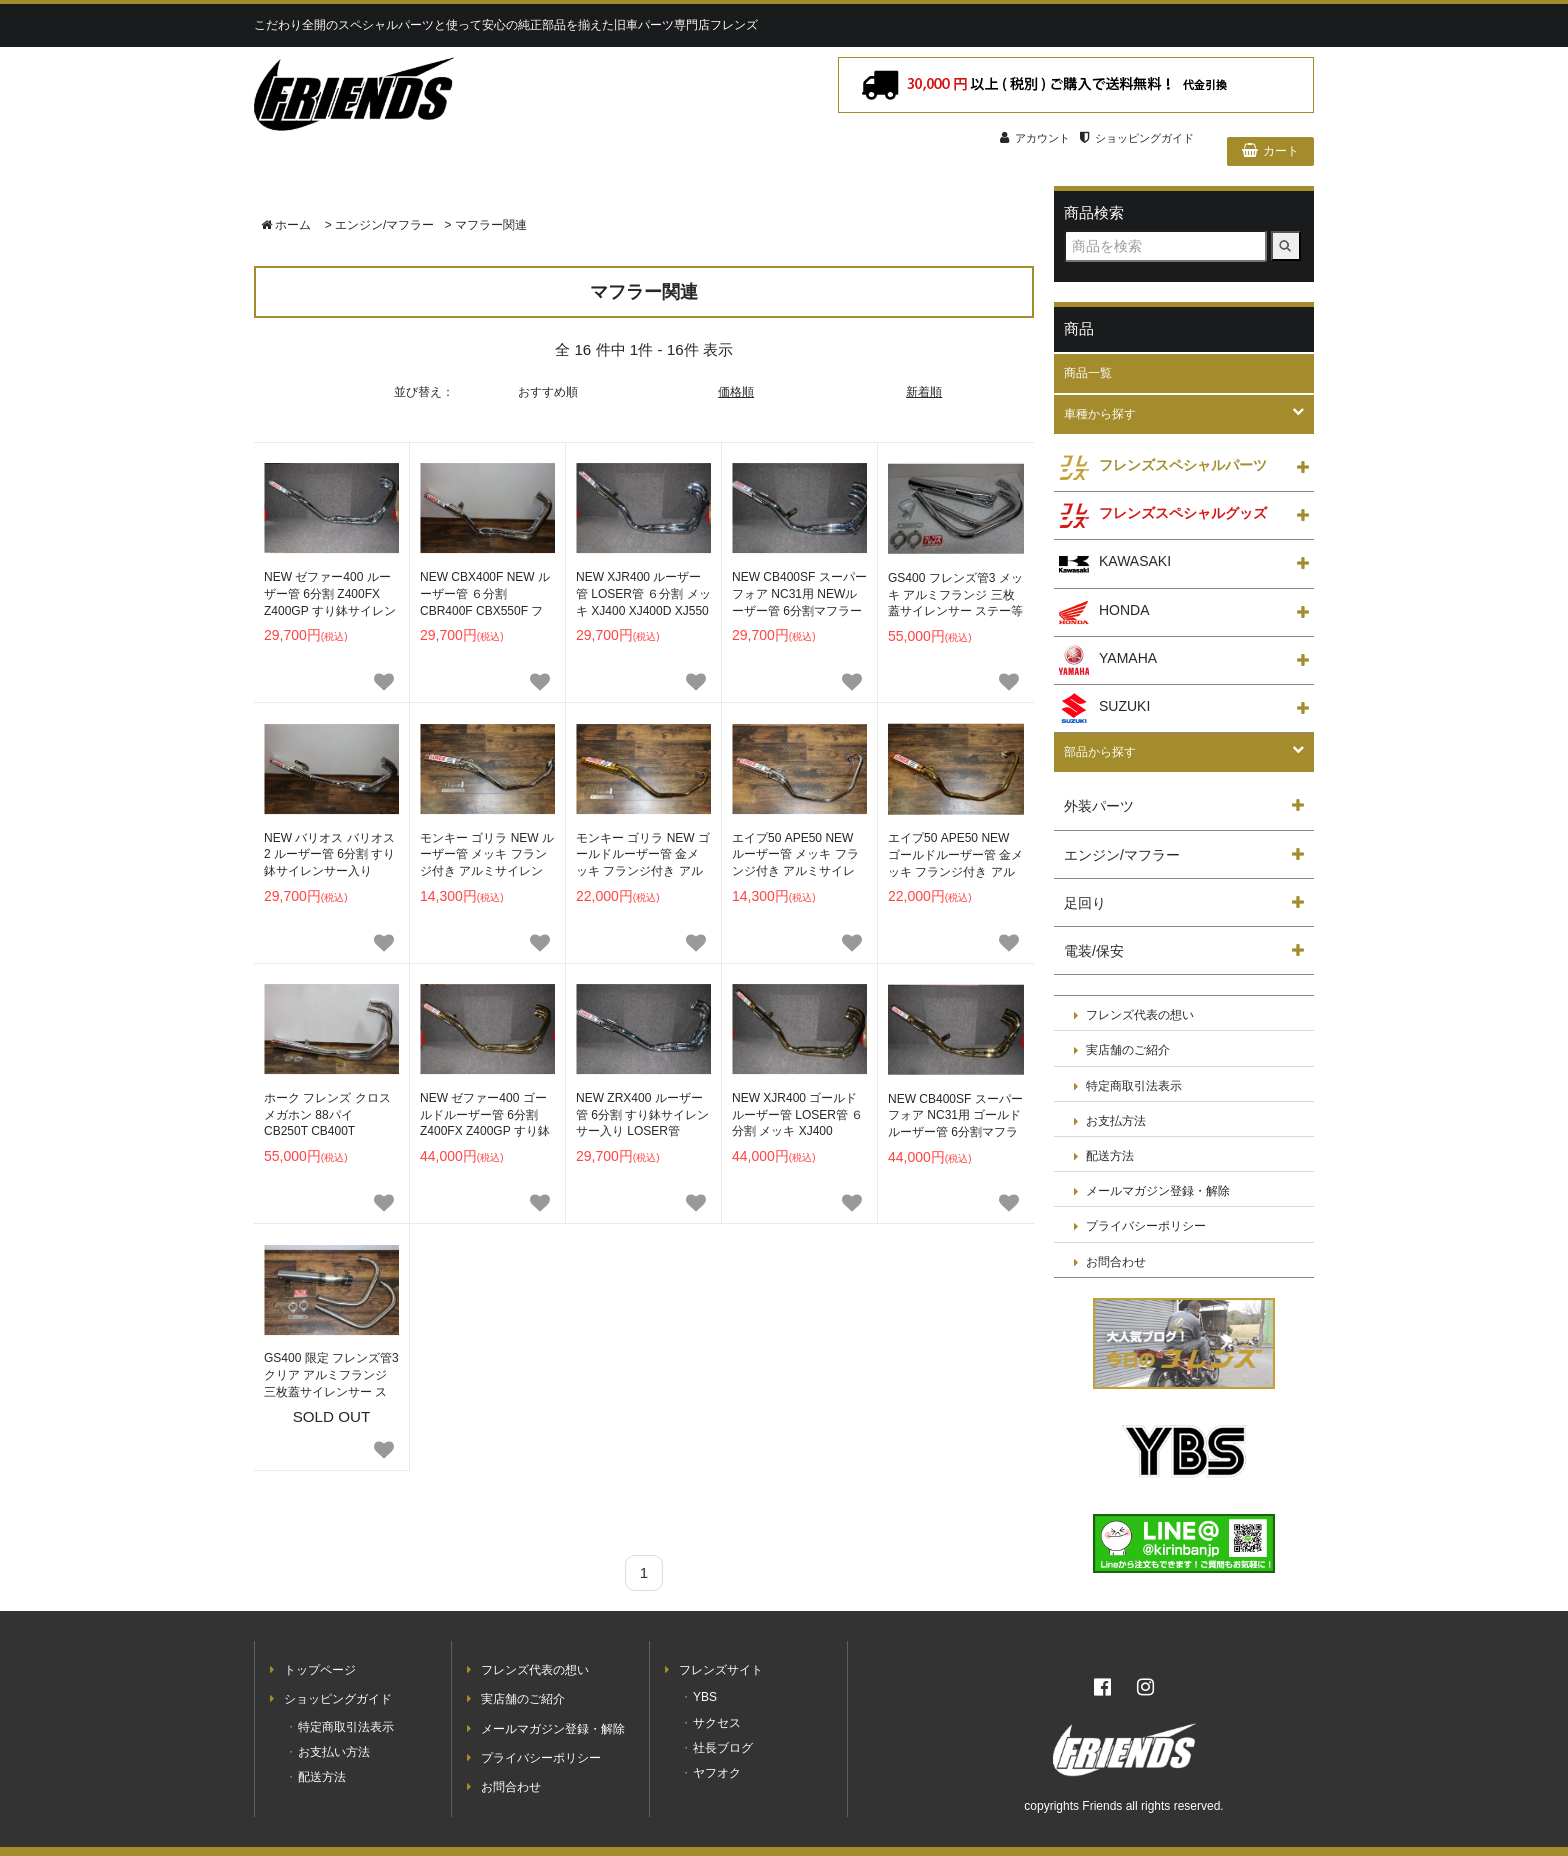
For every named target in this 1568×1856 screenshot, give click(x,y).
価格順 (736, 392)
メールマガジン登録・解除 (1158, 1192)
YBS (705, 1697)
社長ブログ (723, 1748)
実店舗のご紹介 (1128, 1051)
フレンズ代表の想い (1140, 1016)
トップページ (320, 1670)
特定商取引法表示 (1134, 1086)
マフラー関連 (491, 225)
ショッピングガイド (1137, 138)
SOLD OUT (331, 1387)
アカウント (1035, 138)
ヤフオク (717, 1773)
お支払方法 (1116, 1121)
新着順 (924, 392)
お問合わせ (1116, 1262)
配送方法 (1110, 1156)
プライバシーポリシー (1146, 1227)
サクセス (717, 1723)
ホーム (286, 225)
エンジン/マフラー (384, 225)
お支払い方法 (334, 1752)
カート (1270, 150)
